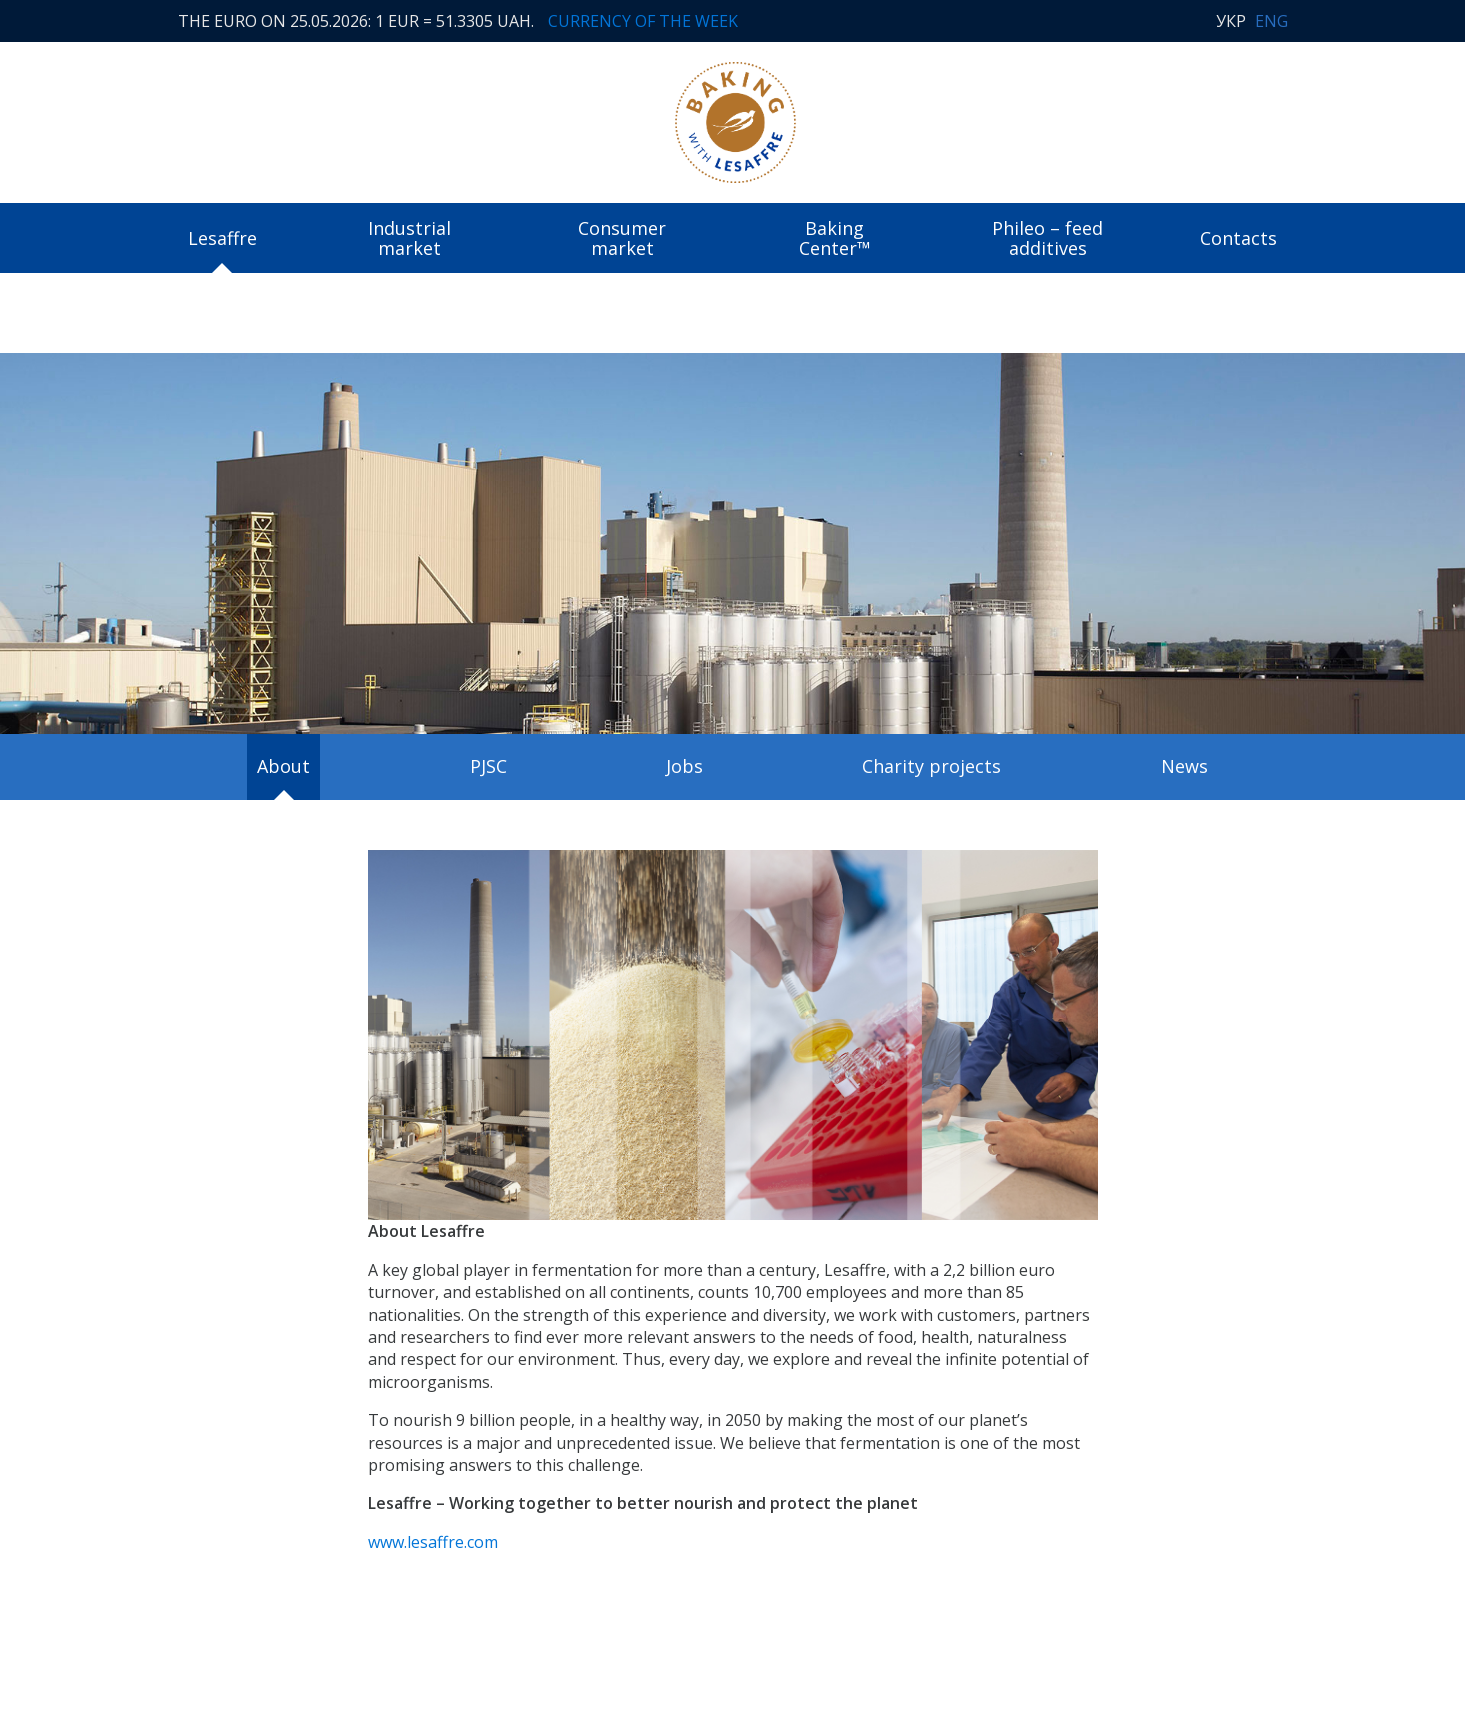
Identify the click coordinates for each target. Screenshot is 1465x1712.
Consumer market (622, 238)
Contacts (1238, 238)
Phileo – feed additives (1047, 238)
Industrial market (409, 238)
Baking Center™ (835, 238)
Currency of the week (643, 21)
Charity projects (931, 766)
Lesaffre (222, 238)
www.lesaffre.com (433, 1542)
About (283, 766)
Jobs (684, 766)
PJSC (488, 766)
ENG (1271, 21)
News (1184, 766)
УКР (1231, 21)
